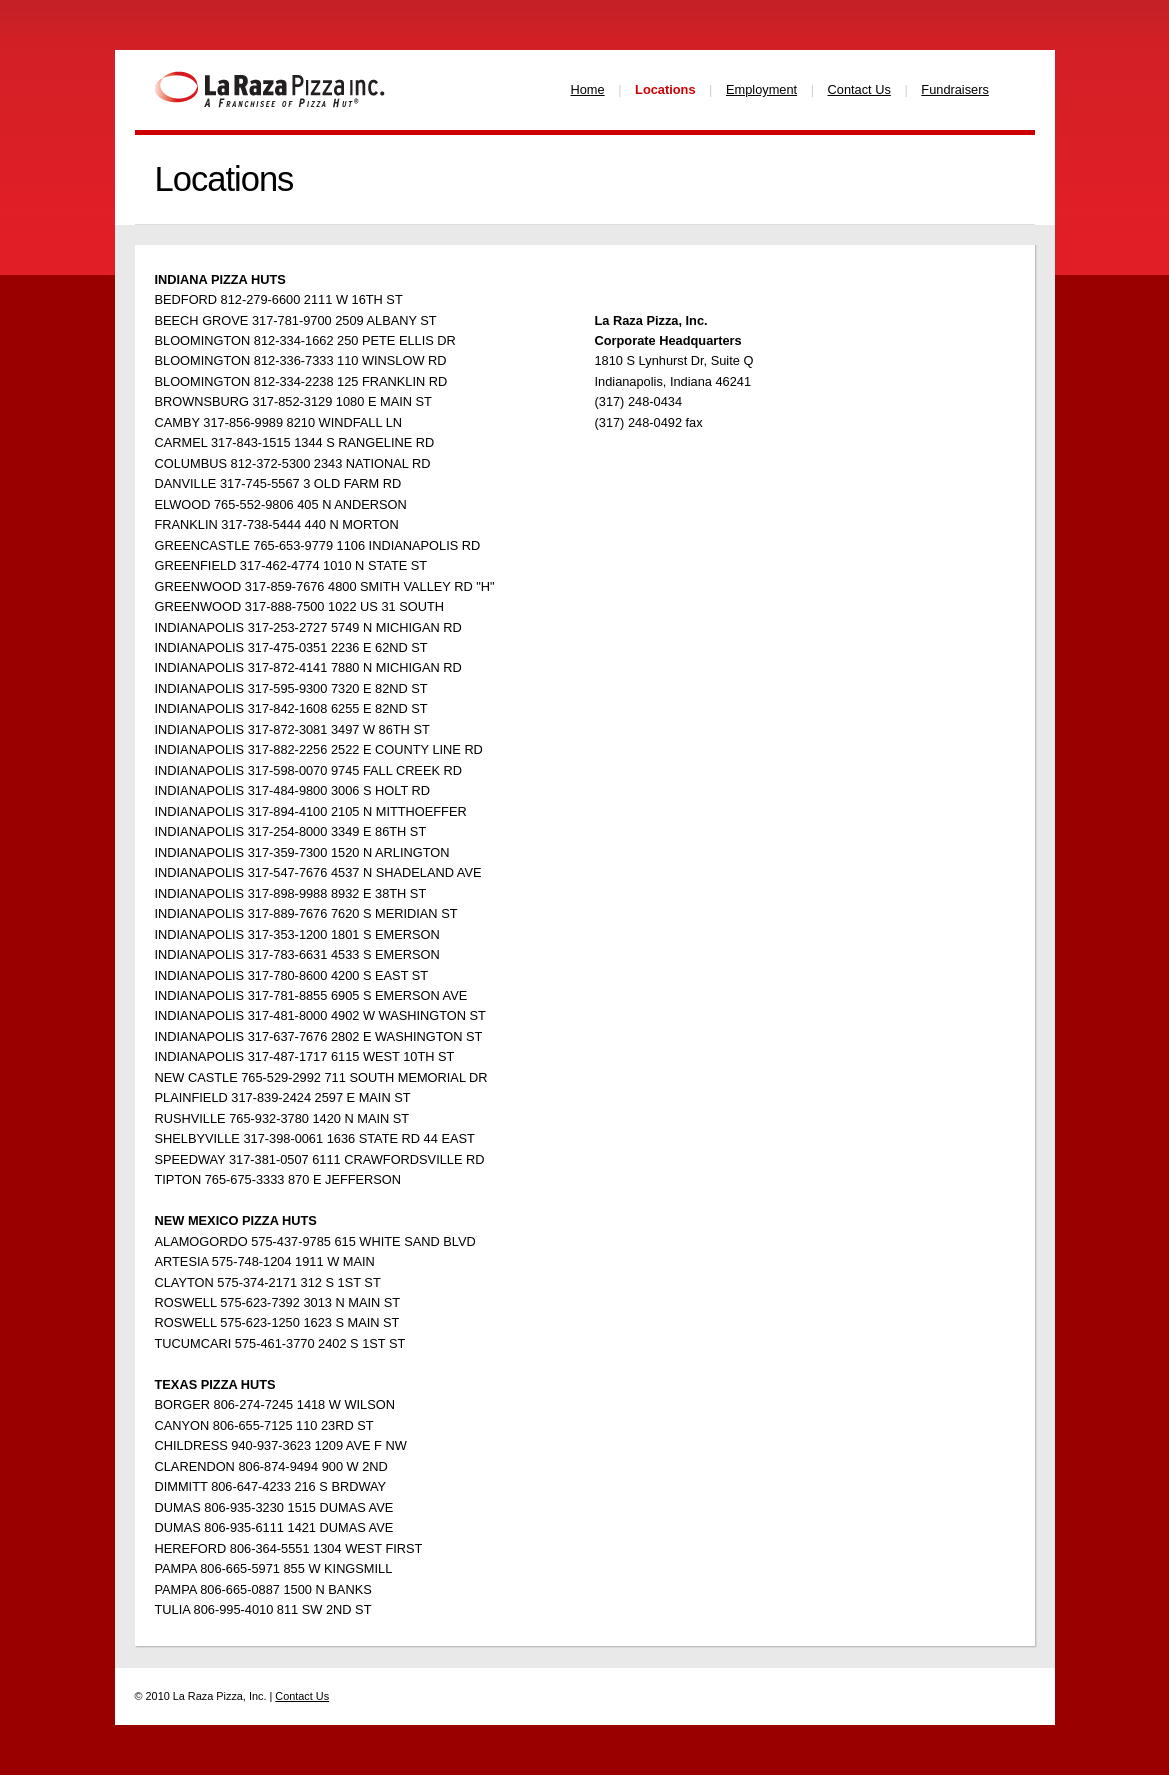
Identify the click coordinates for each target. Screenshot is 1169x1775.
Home (588, 89)
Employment (761, 89)
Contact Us (859, 89)
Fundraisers (955, 89)
